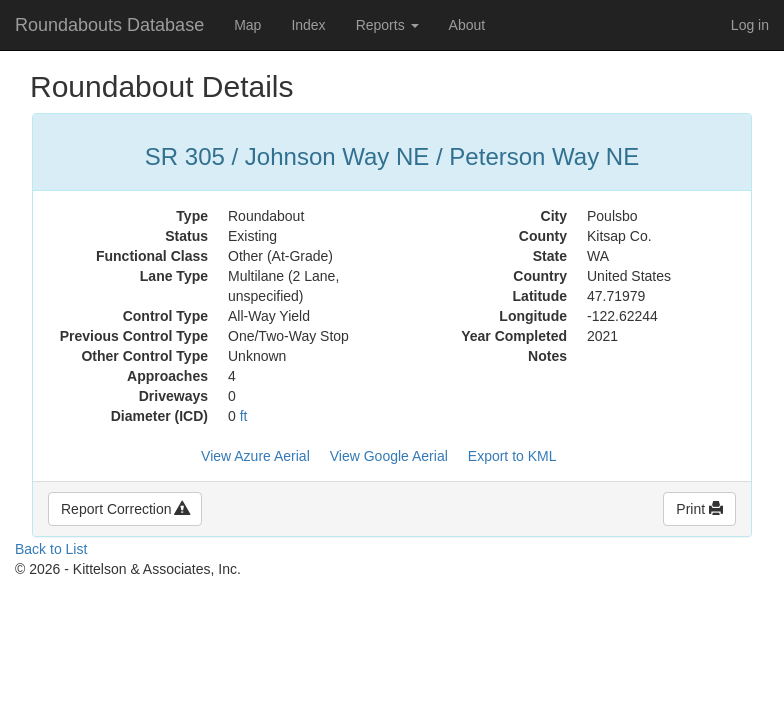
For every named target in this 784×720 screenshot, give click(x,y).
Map (247, 25)
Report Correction (125, 509)
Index (308, 25)
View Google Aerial (389, 456)
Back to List (51, 549)
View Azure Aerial (255, 456)
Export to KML (512, 456)
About (467, 25)
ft (244, 416)
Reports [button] (387, 25)
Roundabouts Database (109, 25)
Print (699, 509)
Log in (750, 25)
